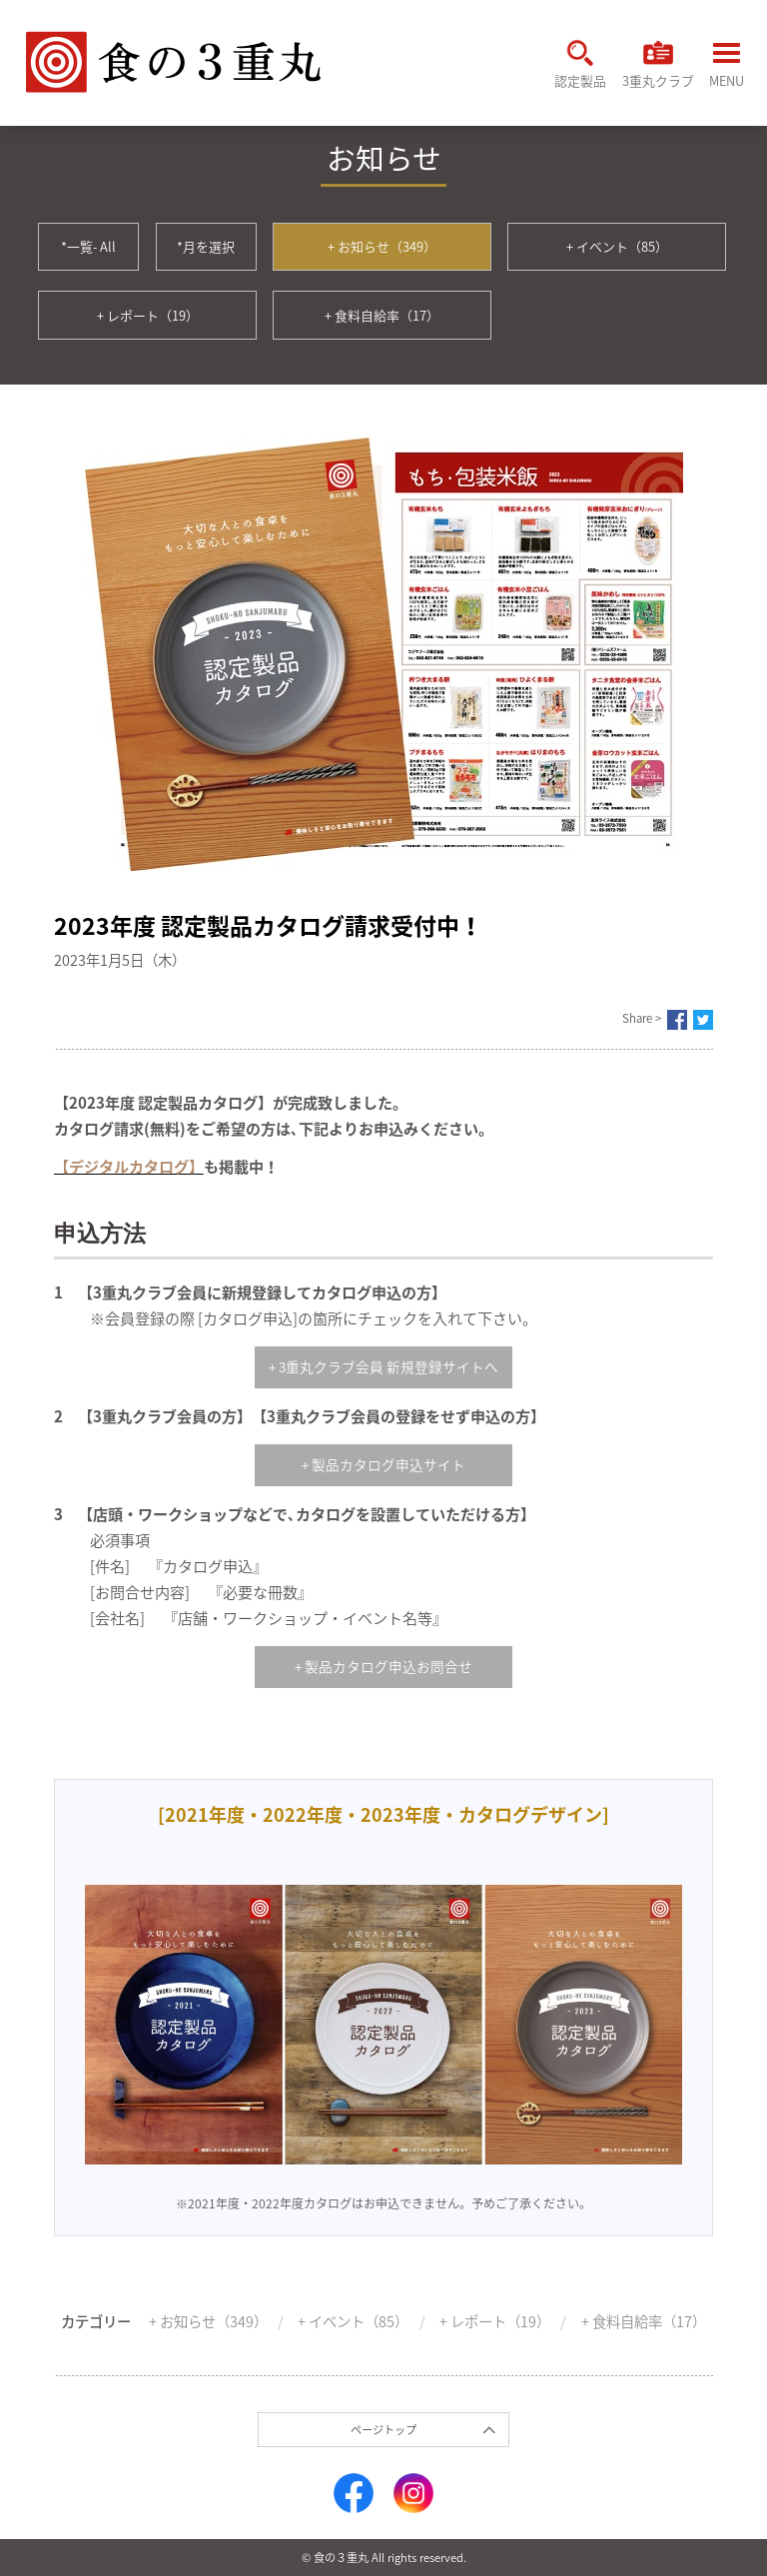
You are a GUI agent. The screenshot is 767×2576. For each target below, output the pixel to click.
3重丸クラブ (658, 63)
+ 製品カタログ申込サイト (383, 1464)
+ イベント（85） (617, 246)
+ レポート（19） (148, 315)
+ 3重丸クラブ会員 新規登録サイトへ (383, 1366)
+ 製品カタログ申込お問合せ (383, 1666)
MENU (726, 66)
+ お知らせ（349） (382, 246)
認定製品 (580, 63)
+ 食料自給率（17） (382, 315)
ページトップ (383, 2429)
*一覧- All (88, 246)
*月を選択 (206, 246)
